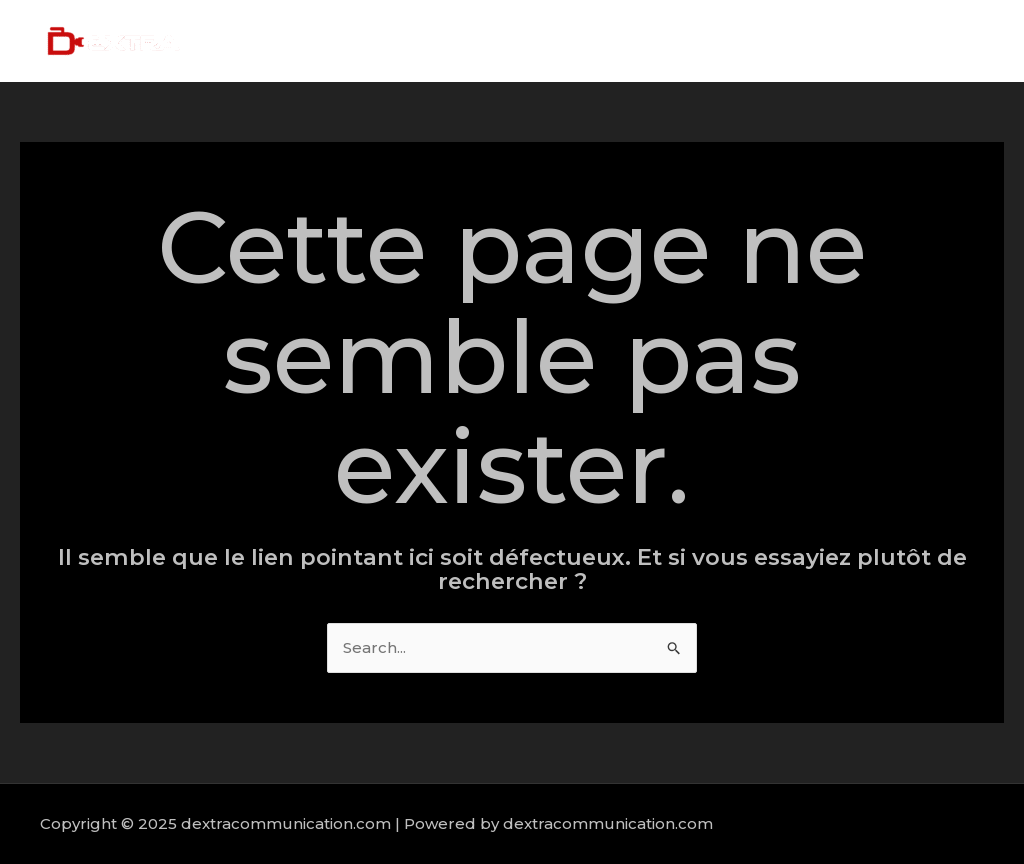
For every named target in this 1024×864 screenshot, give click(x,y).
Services (754, 40)
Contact (943, 40)
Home (588, 40)
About (667, 40)
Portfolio (849, 40)
